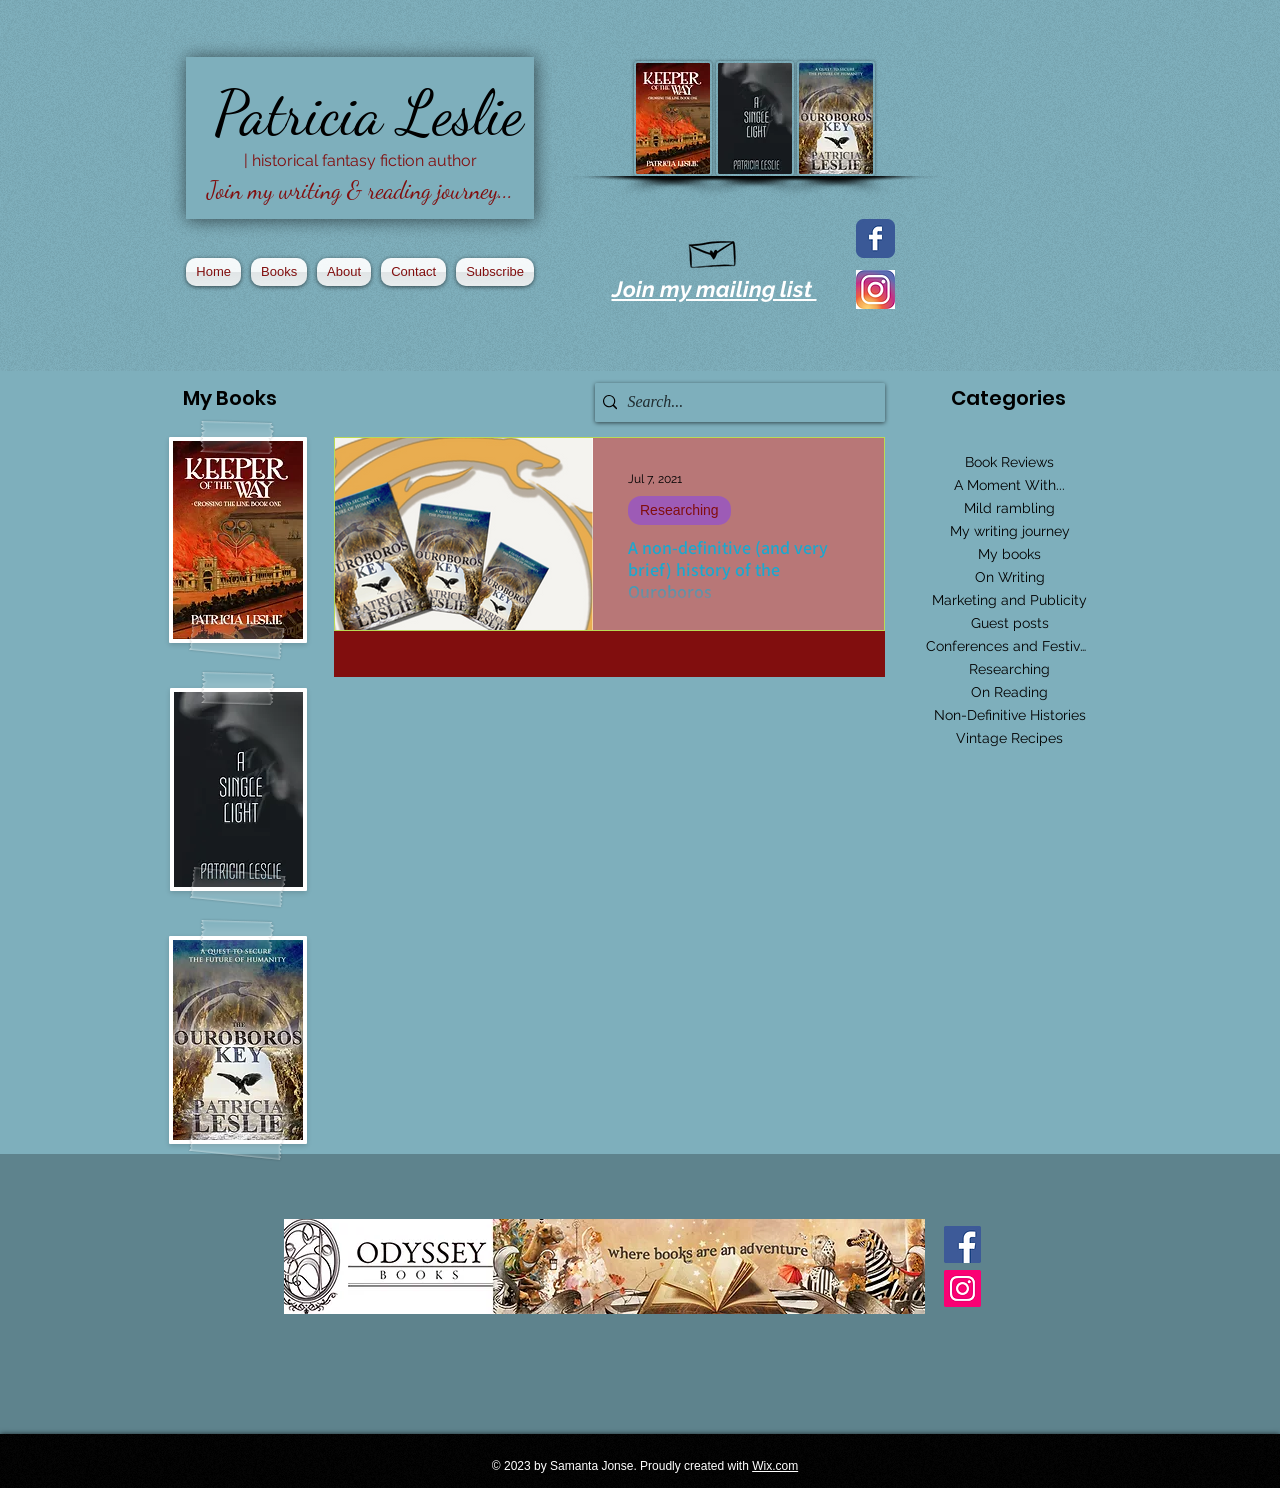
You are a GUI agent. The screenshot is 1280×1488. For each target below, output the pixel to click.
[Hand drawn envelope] (713, 250)
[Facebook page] (875, 238)
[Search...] (735, 402)
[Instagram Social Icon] (962, 1288)
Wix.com (775, 1466)
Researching (679, 510)
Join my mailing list (714, 289)
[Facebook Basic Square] (962, 1244)
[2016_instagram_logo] (875, 289)
